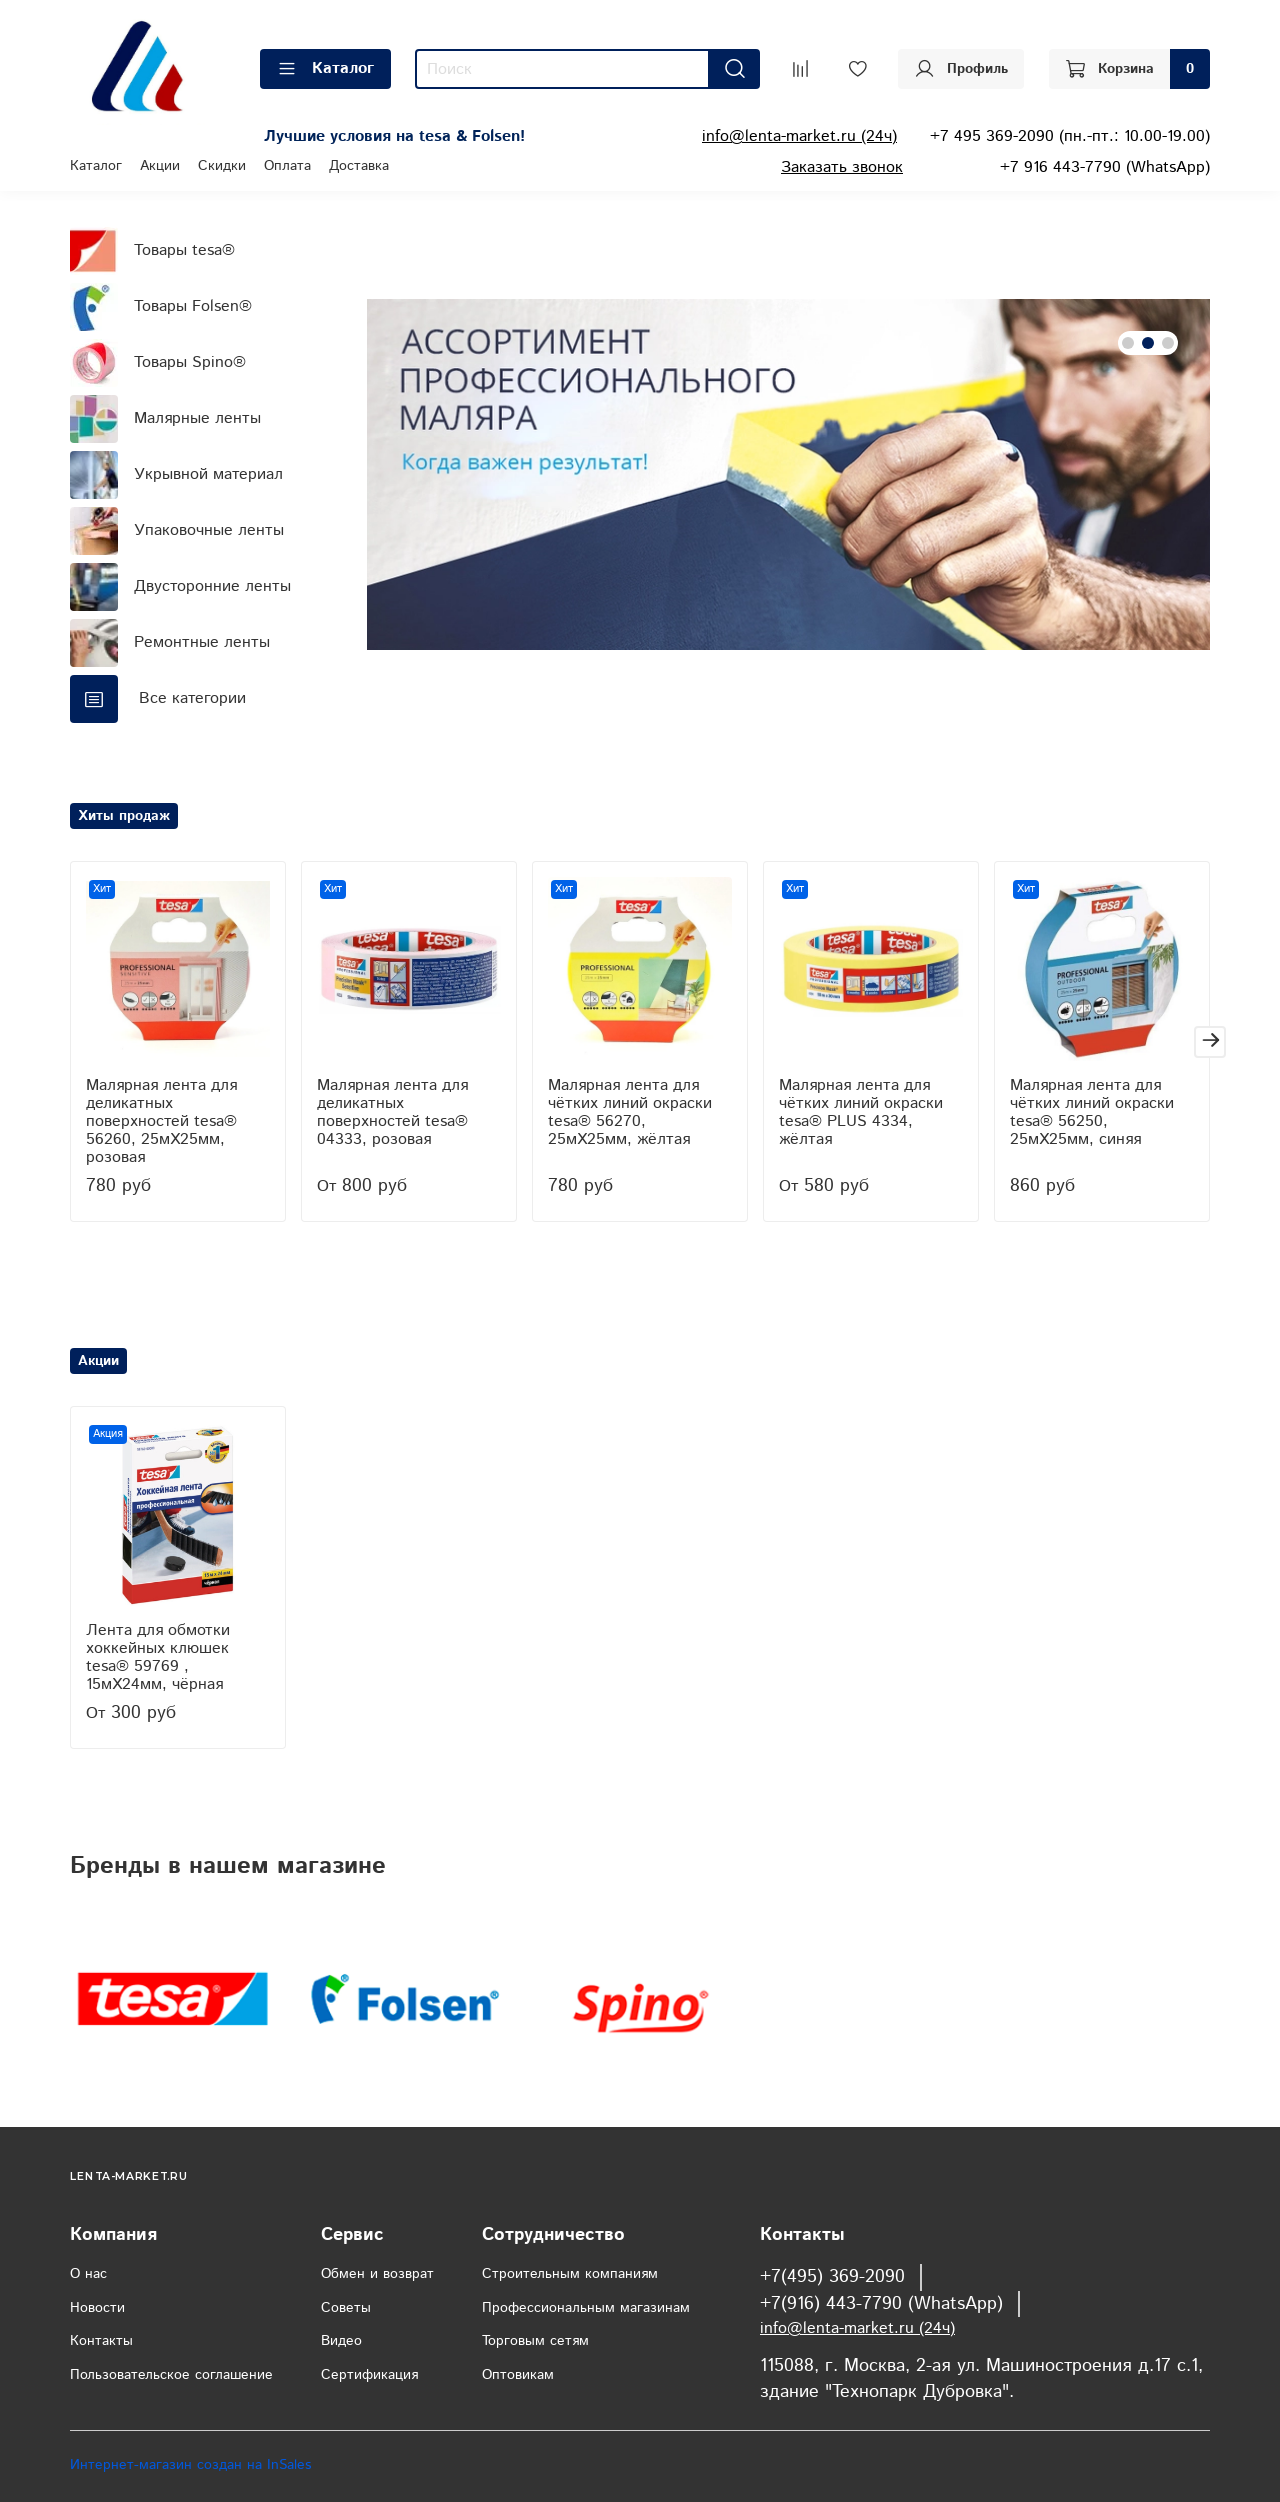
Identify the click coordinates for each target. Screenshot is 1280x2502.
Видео (341, 2341)
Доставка (359, 166)
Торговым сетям (535, 2341)
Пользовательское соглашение (171, 2375)
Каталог (325, 68)
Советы (346, 2308)
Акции (160, 166)
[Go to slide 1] (1128, 343)
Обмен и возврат (377, 2274)
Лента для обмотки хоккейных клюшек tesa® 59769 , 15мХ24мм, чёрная (158, 1657)
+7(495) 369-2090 (832, 2277)
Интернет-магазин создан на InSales (190, 2465)
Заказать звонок (842, 167)
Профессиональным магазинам (586, 2308)
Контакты (101, 2341)
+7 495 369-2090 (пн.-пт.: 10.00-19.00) (1070, 136)
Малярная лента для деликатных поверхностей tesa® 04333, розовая (392, 1112)
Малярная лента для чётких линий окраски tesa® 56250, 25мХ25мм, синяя (1092, 1112)
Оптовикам (518, 2375)
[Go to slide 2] (1148, 343)
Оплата (287, 166)
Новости (97, 2308)
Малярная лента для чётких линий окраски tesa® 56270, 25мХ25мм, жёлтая (630, 1112)
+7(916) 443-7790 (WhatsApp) (881, 2304)
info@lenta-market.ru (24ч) (799, 136)
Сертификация (369, 2375)
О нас (88, 2274)
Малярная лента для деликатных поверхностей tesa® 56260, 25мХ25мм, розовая (161, 1121)
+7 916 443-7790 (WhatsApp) (1105, 167)
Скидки (222, 166)
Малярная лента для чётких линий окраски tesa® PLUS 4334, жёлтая (861, 1112)
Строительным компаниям (570, 2274)
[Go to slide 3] (1168, 343)
